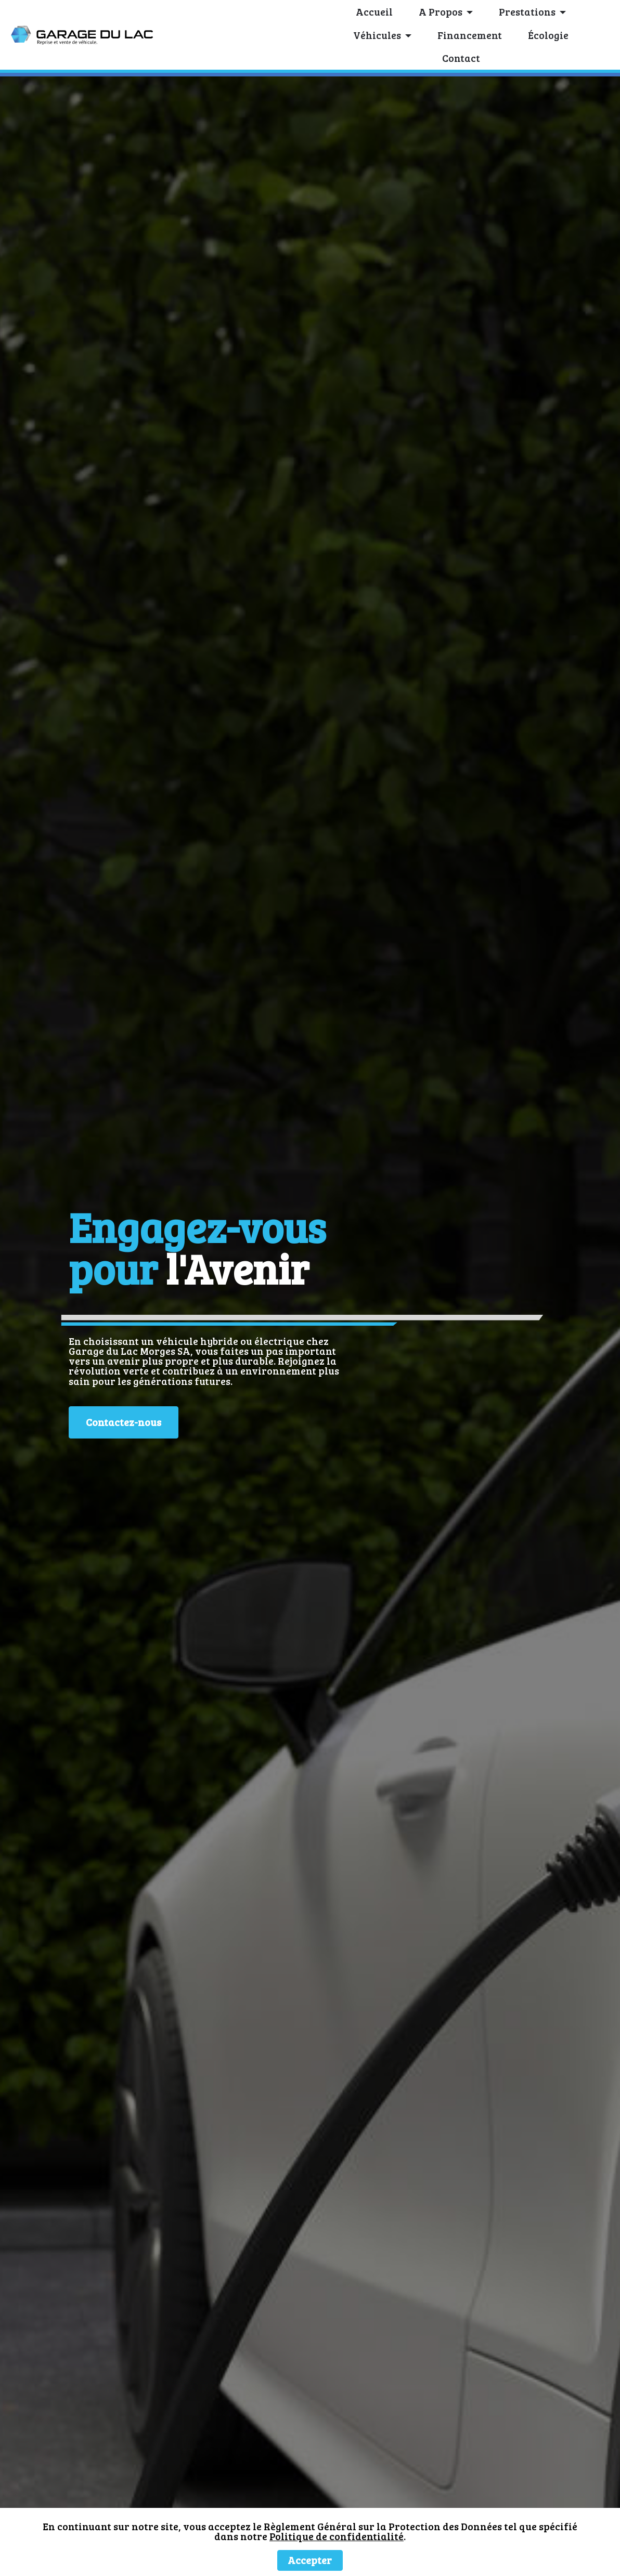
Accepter (310, 2560)
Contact (461, 58)
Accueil (374, 12)
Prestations (527, 12)
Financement (469, 35)
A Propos (440, 12)
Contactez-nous (123, 1422)
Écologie (548, 35)
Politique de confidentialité (336, 2536)
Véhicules (377, 35)
